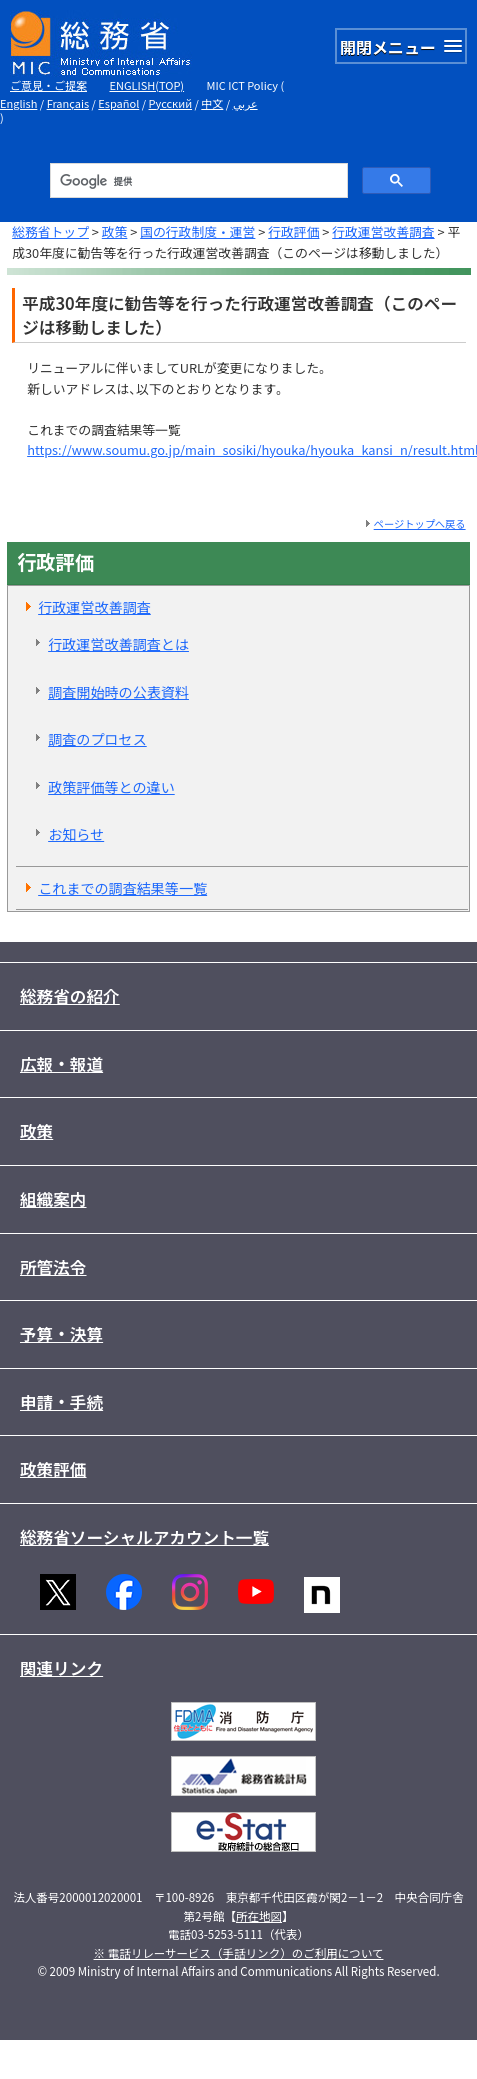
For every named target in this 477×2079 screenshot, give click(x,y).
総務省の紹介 (70, 996)
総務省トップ (50, 231)
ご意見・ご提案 (48, 85)
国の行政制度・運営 (197, 231)
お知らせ (76, 834)
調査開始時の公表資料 (118, 692)
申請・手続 (61, 1402)
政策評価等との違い (111, 787)
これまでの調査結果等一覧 (122, 888)
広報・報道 (61, 1064)
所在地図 (259, 1916)
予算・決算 (61, 1334)
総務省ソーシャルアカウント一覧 (144, 1537)
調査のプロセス (97, 739)
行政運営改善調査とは (118, 644)
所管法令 (53, 1267)
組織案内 (53, 1199)
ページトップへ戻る (420, 523)
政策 (115, 231)
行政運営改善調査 (383, 231)
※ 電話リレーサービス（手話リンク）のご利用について (239, 1953)
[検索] (197, 181)
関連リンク (61, 1668)
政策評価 (53, 1469)
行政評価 (293, 231)
